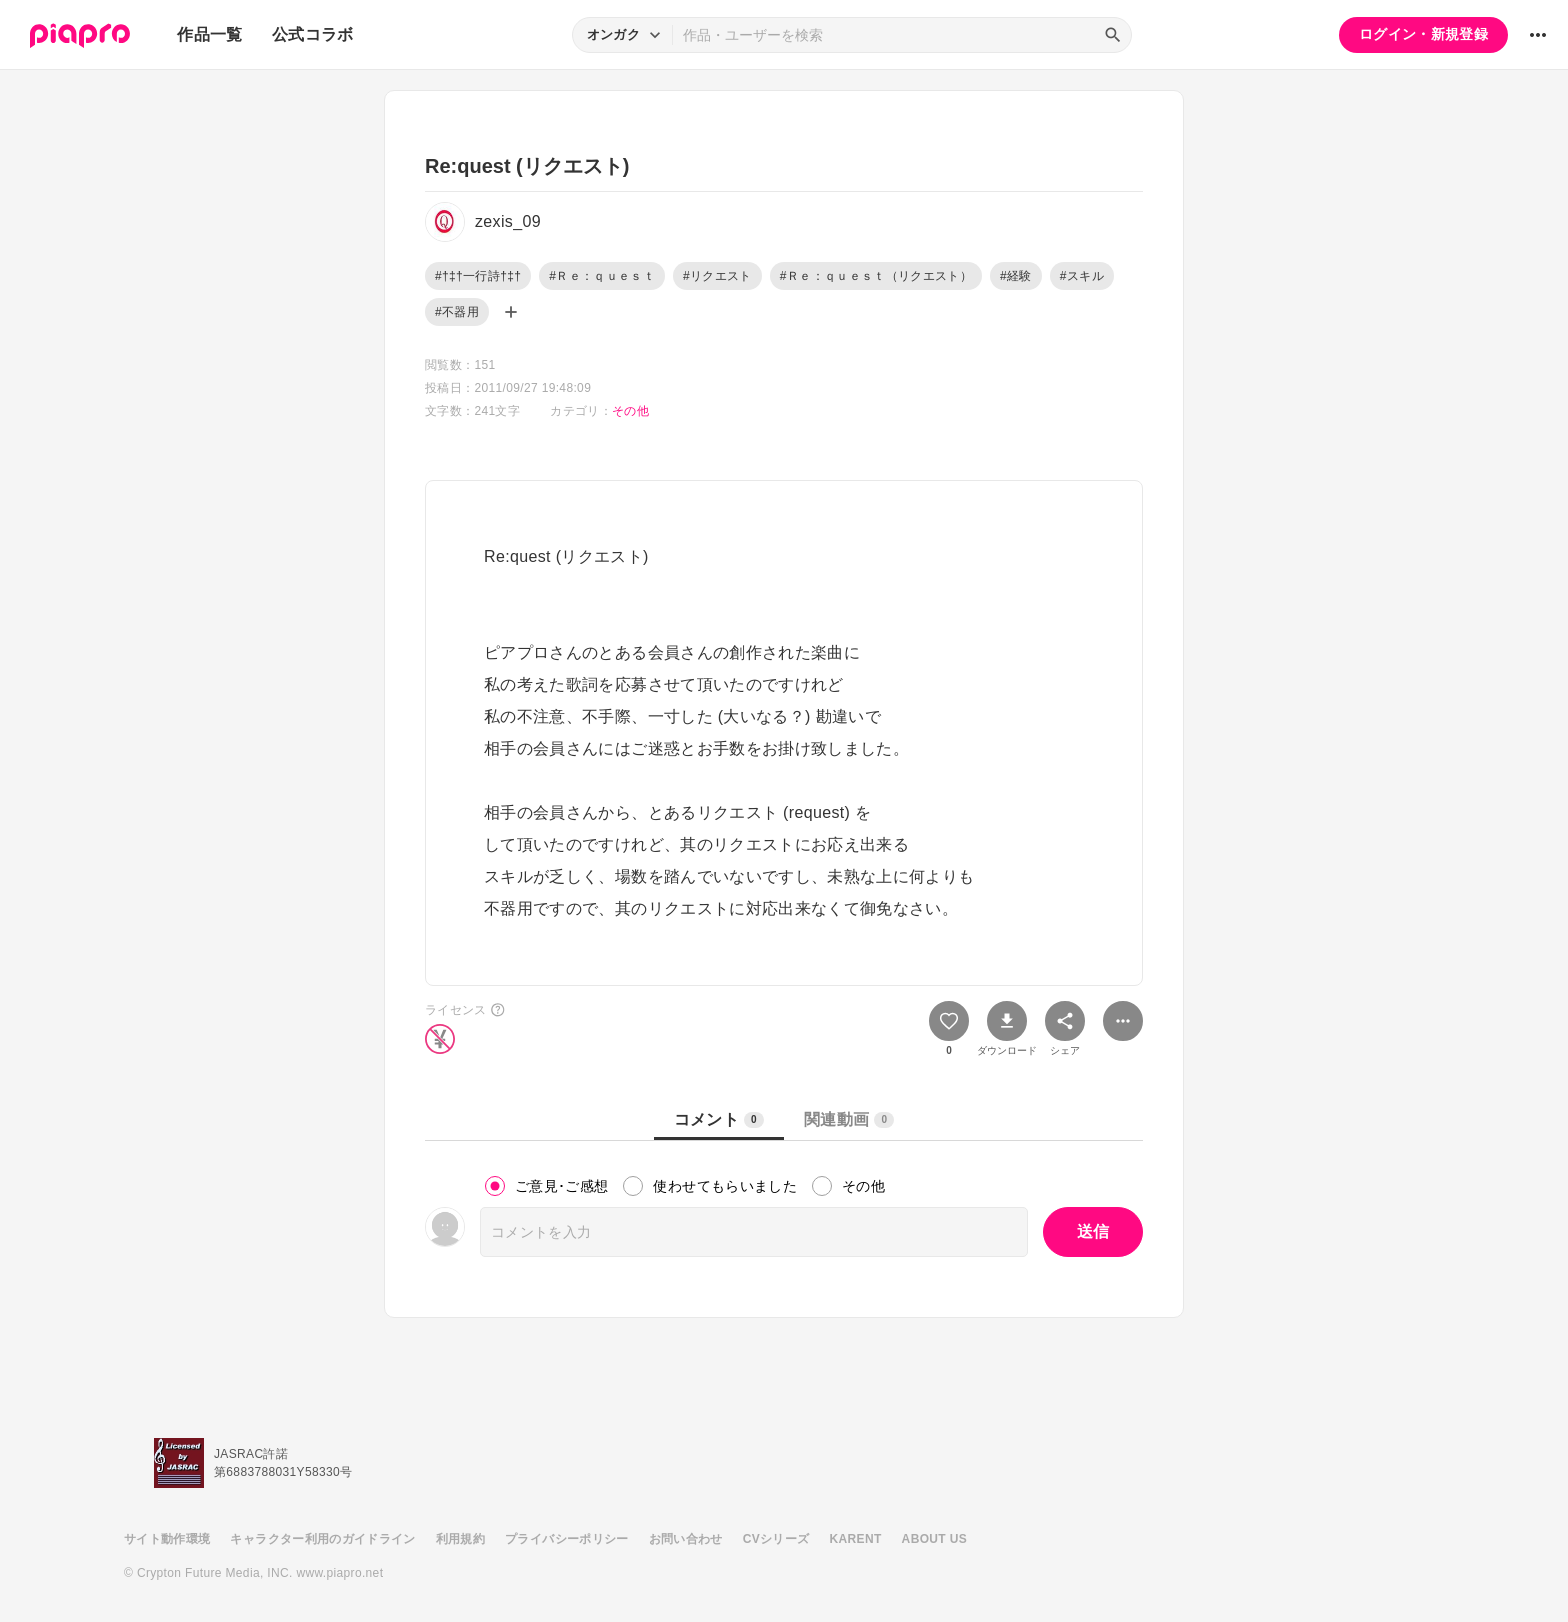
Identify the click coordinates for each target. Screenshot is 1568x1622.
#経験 (1016, 276)
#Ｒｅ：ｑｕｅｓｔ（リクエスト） (876, 276)
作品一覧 (209, 34)
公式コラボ (313, 34)
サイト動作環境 (167, 1539)
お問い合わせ (686, 1539)
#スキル (1082, 276)
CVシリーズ (776, 1539)
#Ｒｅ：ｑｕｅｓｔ (602, 276)
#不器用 (457, 312)
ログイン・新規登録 (1423, 34)
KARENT (856, 1539)
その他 (630, 411)
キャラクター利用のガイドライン (322, 1539)
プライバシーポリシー (567, 1539)
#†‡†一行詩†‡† (478, 276)
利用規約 (460, 1539)
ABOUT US (934, 1539)
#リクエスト (717, 276)
